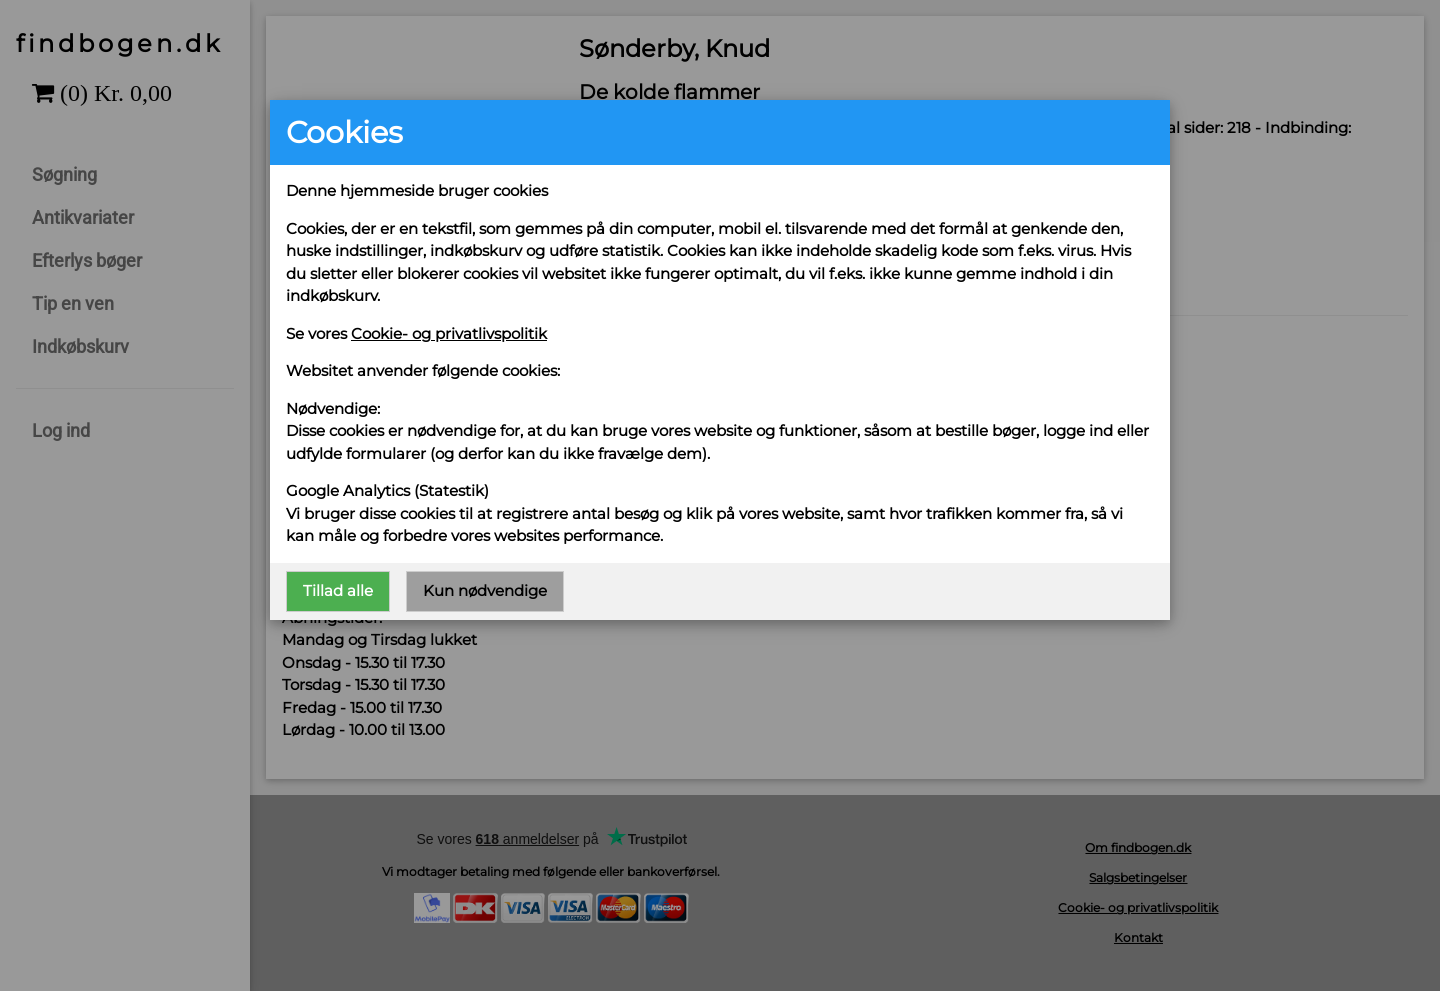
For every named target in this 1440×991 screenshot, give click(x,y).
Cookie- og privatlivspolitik (449, 333)
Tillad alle (338, 590)
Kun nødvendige (485, 590)
